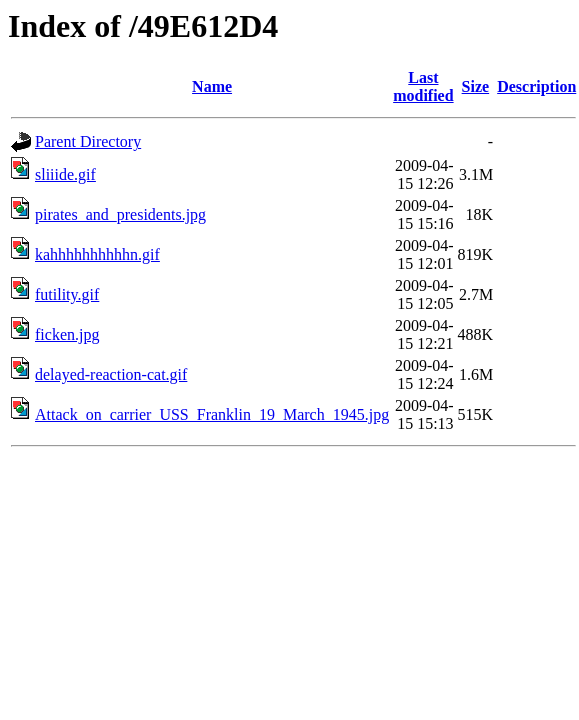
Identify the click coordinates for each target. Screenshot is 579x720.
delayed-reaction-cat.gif (111, 374)
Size (476, 86)
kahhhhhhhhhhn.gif (97, 254)
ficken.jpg (67, 334)
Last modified (423, 86)
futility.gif (67, 294)
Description (536, 86)
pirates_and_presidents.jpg (120, 214)
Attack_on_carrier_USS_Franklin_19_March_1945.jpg (212, 414)
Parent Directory (88, 141)
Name (212, 86)
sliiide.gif (65, 174)
